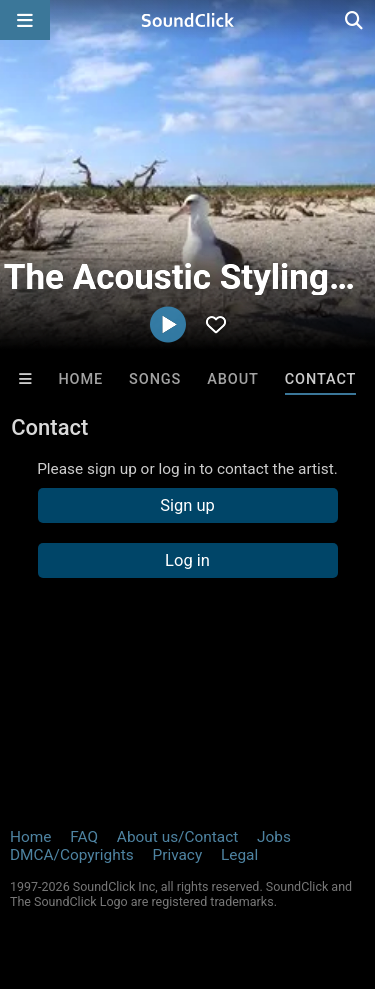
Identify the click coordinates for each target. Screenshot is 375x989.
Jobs (274, 837)
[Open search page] (355, 20)
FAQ (84, 837)
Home (80, 379)
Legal (239, 855)
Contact (321, 379)
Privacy (177, 855)
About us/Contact (177, 837)
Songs (155, 379)
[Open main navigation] (25, 20)
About (233, 379)
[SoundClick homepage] (188, 20)
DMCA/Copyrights (72, 855)
